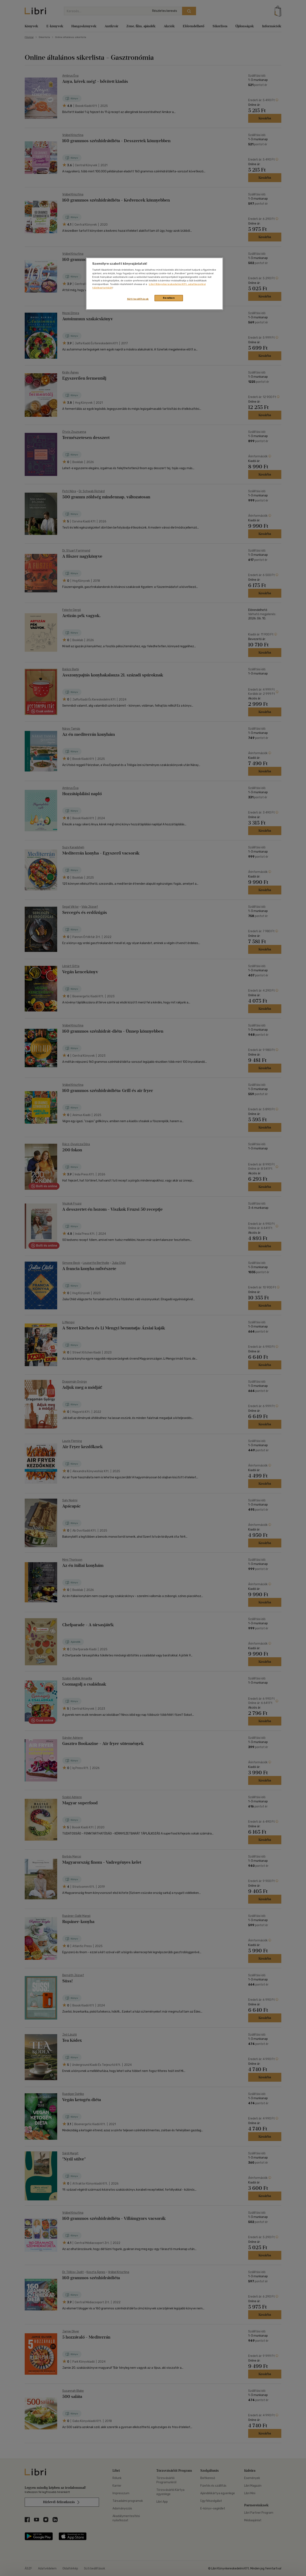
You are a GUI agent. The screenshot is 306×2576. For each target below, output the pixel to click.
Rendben (169, 297)
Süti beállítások (138, 298)
